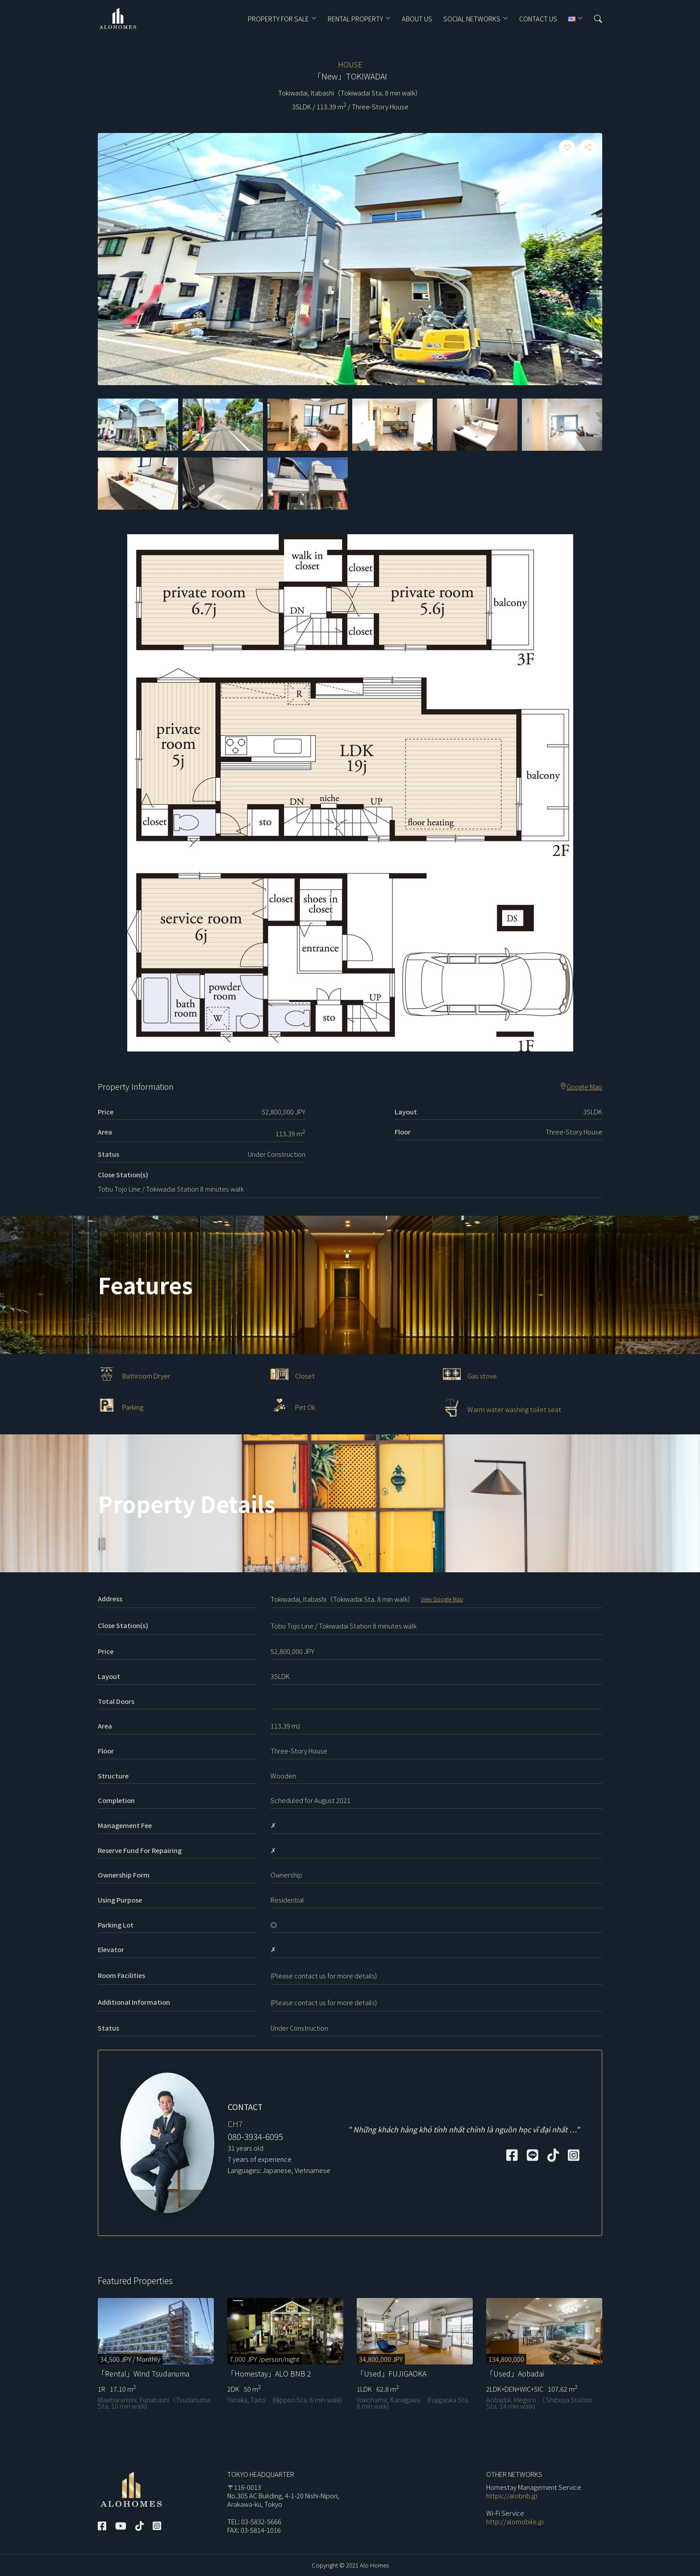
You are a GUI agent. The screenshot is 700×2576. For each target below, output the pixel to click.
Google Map (581, 1086)
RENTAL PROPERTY (355, 19)
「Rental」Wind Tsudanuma (143, 2373)
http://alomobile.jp (515, 2521)
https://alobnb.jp (512, 2495)
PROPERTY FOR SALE (278, 19)
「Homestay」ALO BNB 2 (269, 2373)
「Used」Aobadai (515, 2373)
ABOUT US (417, 19)
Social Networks (471, 19)
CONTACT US (538, 19)
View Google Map (442, 1598)
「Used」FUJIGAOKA (391, 2373)
